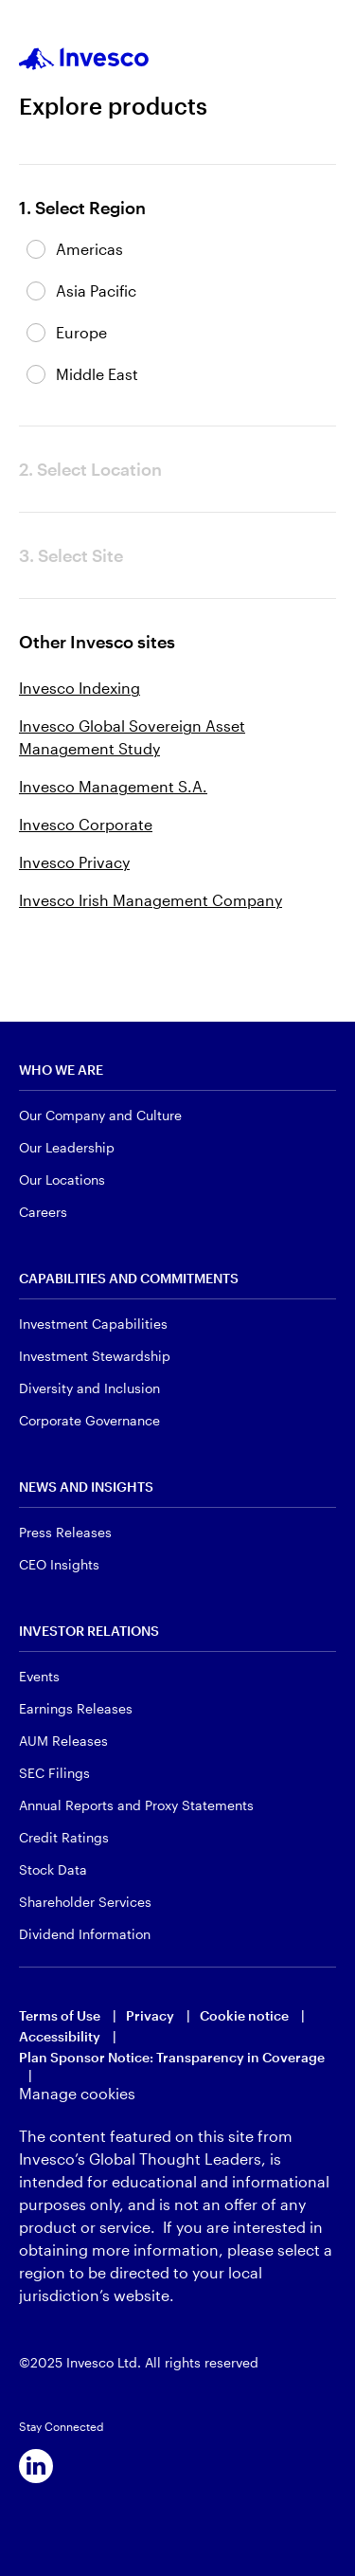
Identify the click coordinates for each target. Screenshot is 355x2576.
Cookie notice (244, 2015)
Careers (43, 1212)
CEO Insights (59, 1564)
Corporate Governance (89, 1420)
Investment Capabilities (93, 1323)
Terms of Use (59, 2015)
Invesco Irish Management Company (150, 900)
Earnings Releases (76, 1708)
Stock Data (53, 1869)
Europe (81, 332)
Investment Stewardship (94, 1356)
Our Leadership (67, 1147)
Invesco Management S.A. (113, 786)
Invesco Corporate (85, 824)
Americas (89, 249)
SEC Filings (54, 1773)
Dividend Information (85, 1934)
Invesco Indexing (79, 688)
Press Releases (65, 1532)
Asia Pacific (96, 290)
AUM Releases (63, 1740)
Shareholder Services (85, 1902)
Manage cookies (77, 2093)
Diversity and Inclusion (89, 1388)
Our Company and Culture (100, 1115)
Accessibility (59, 2036)
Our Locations (62, 1179)
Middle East (97, 374)
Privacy (150, 2015)
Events (39, 1676)
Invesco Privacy (74, 862)
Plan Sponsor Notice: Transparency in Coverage (172, 2057)
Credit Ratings (64, 1837)
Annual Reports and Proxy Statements (136, 1805)
